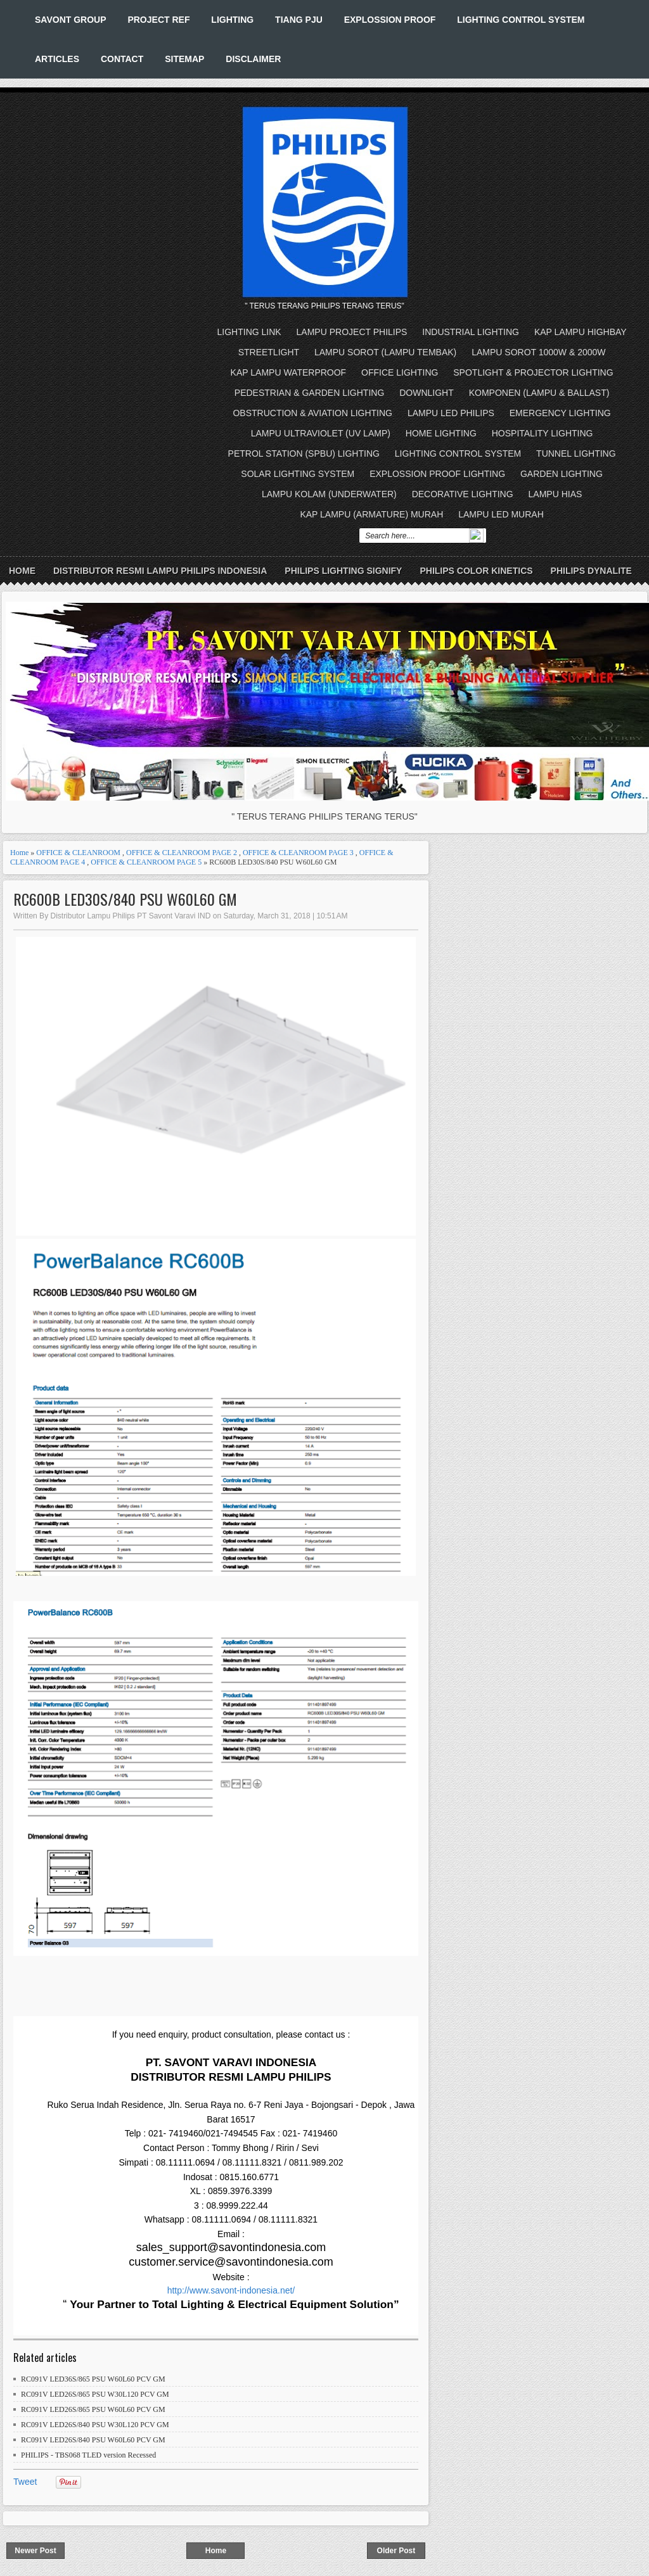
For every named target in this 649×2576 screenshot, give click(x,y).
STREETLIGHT (268, 352)
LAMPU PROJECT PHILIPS (352, 332)
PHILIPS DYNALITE (591, 571)
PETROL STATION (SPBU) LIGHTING (304, 453)
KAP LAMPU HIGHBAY (580, 332)
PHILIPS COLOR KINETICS (476, 571)
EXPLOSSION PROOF (390, 20)
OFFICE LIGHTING (399, 372)
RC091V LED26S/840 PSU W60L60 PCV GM (93, 2439)
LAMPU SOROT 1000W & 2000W (538, 352)
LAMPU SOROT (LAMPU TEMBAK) (385, 352)
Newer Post (35, 2550)
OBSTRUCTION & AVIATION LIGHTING (312, 413)
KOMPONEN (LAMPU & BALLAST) (539, 393)
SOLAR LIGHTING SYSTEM (297, 474)
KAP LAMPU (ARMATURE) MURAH (371, 514)
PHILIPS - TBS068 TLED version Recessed (88, 2455)
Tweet (25, 2482)
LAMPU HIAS (555, 494)
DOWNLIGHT (426, 393)
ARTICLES (57, 59)
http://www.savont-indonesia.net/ (231, 2290)
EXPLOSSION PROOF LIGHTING (437, 474)
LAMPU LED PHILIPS (451, 413)
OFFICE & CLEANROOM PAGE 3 (298, 852)
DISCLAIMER (253, 59)
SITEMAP (184, 59)
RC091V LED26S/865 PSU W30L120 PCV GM (95, 2394)
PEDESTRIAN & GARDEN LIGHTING (309, 393)
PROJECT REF (158, 20)
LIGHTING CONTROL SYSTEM (520, 20)
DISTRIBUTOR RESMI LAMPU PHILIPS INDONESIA (160, 571)
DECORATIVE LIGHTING (462, 494)
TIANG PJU (299, 20)
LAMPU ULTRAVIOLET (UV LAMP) (320, 433)
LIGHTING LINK (249, 332)
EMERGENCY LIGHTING (560, 413)
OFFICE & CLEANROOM (78, 852)
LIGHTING (232, 20)
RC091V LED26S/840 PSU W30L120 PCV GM (95, 2424)
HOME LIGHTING (441, 433)
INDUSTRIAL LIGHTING (470, 332)
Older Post (396, 2550)
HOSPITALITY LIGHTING (542, 433)
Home (22, 571)
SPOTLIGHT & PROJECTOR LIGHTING (533, 372)
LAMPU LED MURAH (501, 514)
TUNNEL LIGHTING (576, 453)
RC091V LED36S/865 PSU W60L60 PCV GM (93, 2379)
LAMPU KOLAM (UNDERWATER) (329, 494)
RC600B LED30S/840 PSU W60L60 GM (125, 899)
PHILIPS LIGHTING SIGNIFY (343, 571)
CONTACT (122, 59)
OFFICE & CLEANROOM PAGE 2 (181, 852)
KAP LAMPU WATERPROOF (289, 372)
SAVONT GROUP (70, 20)
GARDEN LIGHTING (561, 474)
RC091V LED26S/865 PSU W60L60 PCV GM (93, 2409)
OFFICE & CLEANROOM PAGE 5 (146, 862)
